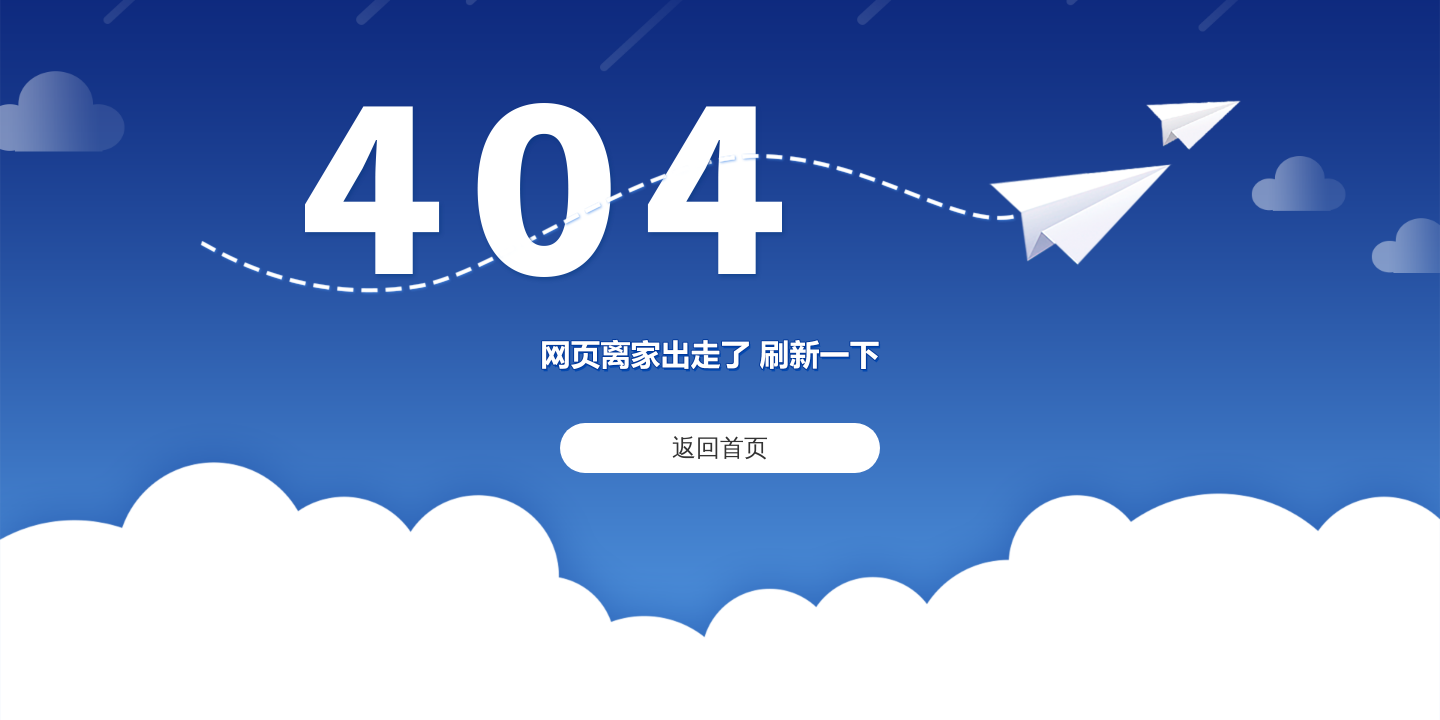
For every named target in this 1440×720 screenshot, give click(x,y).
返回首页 (720, 447)
